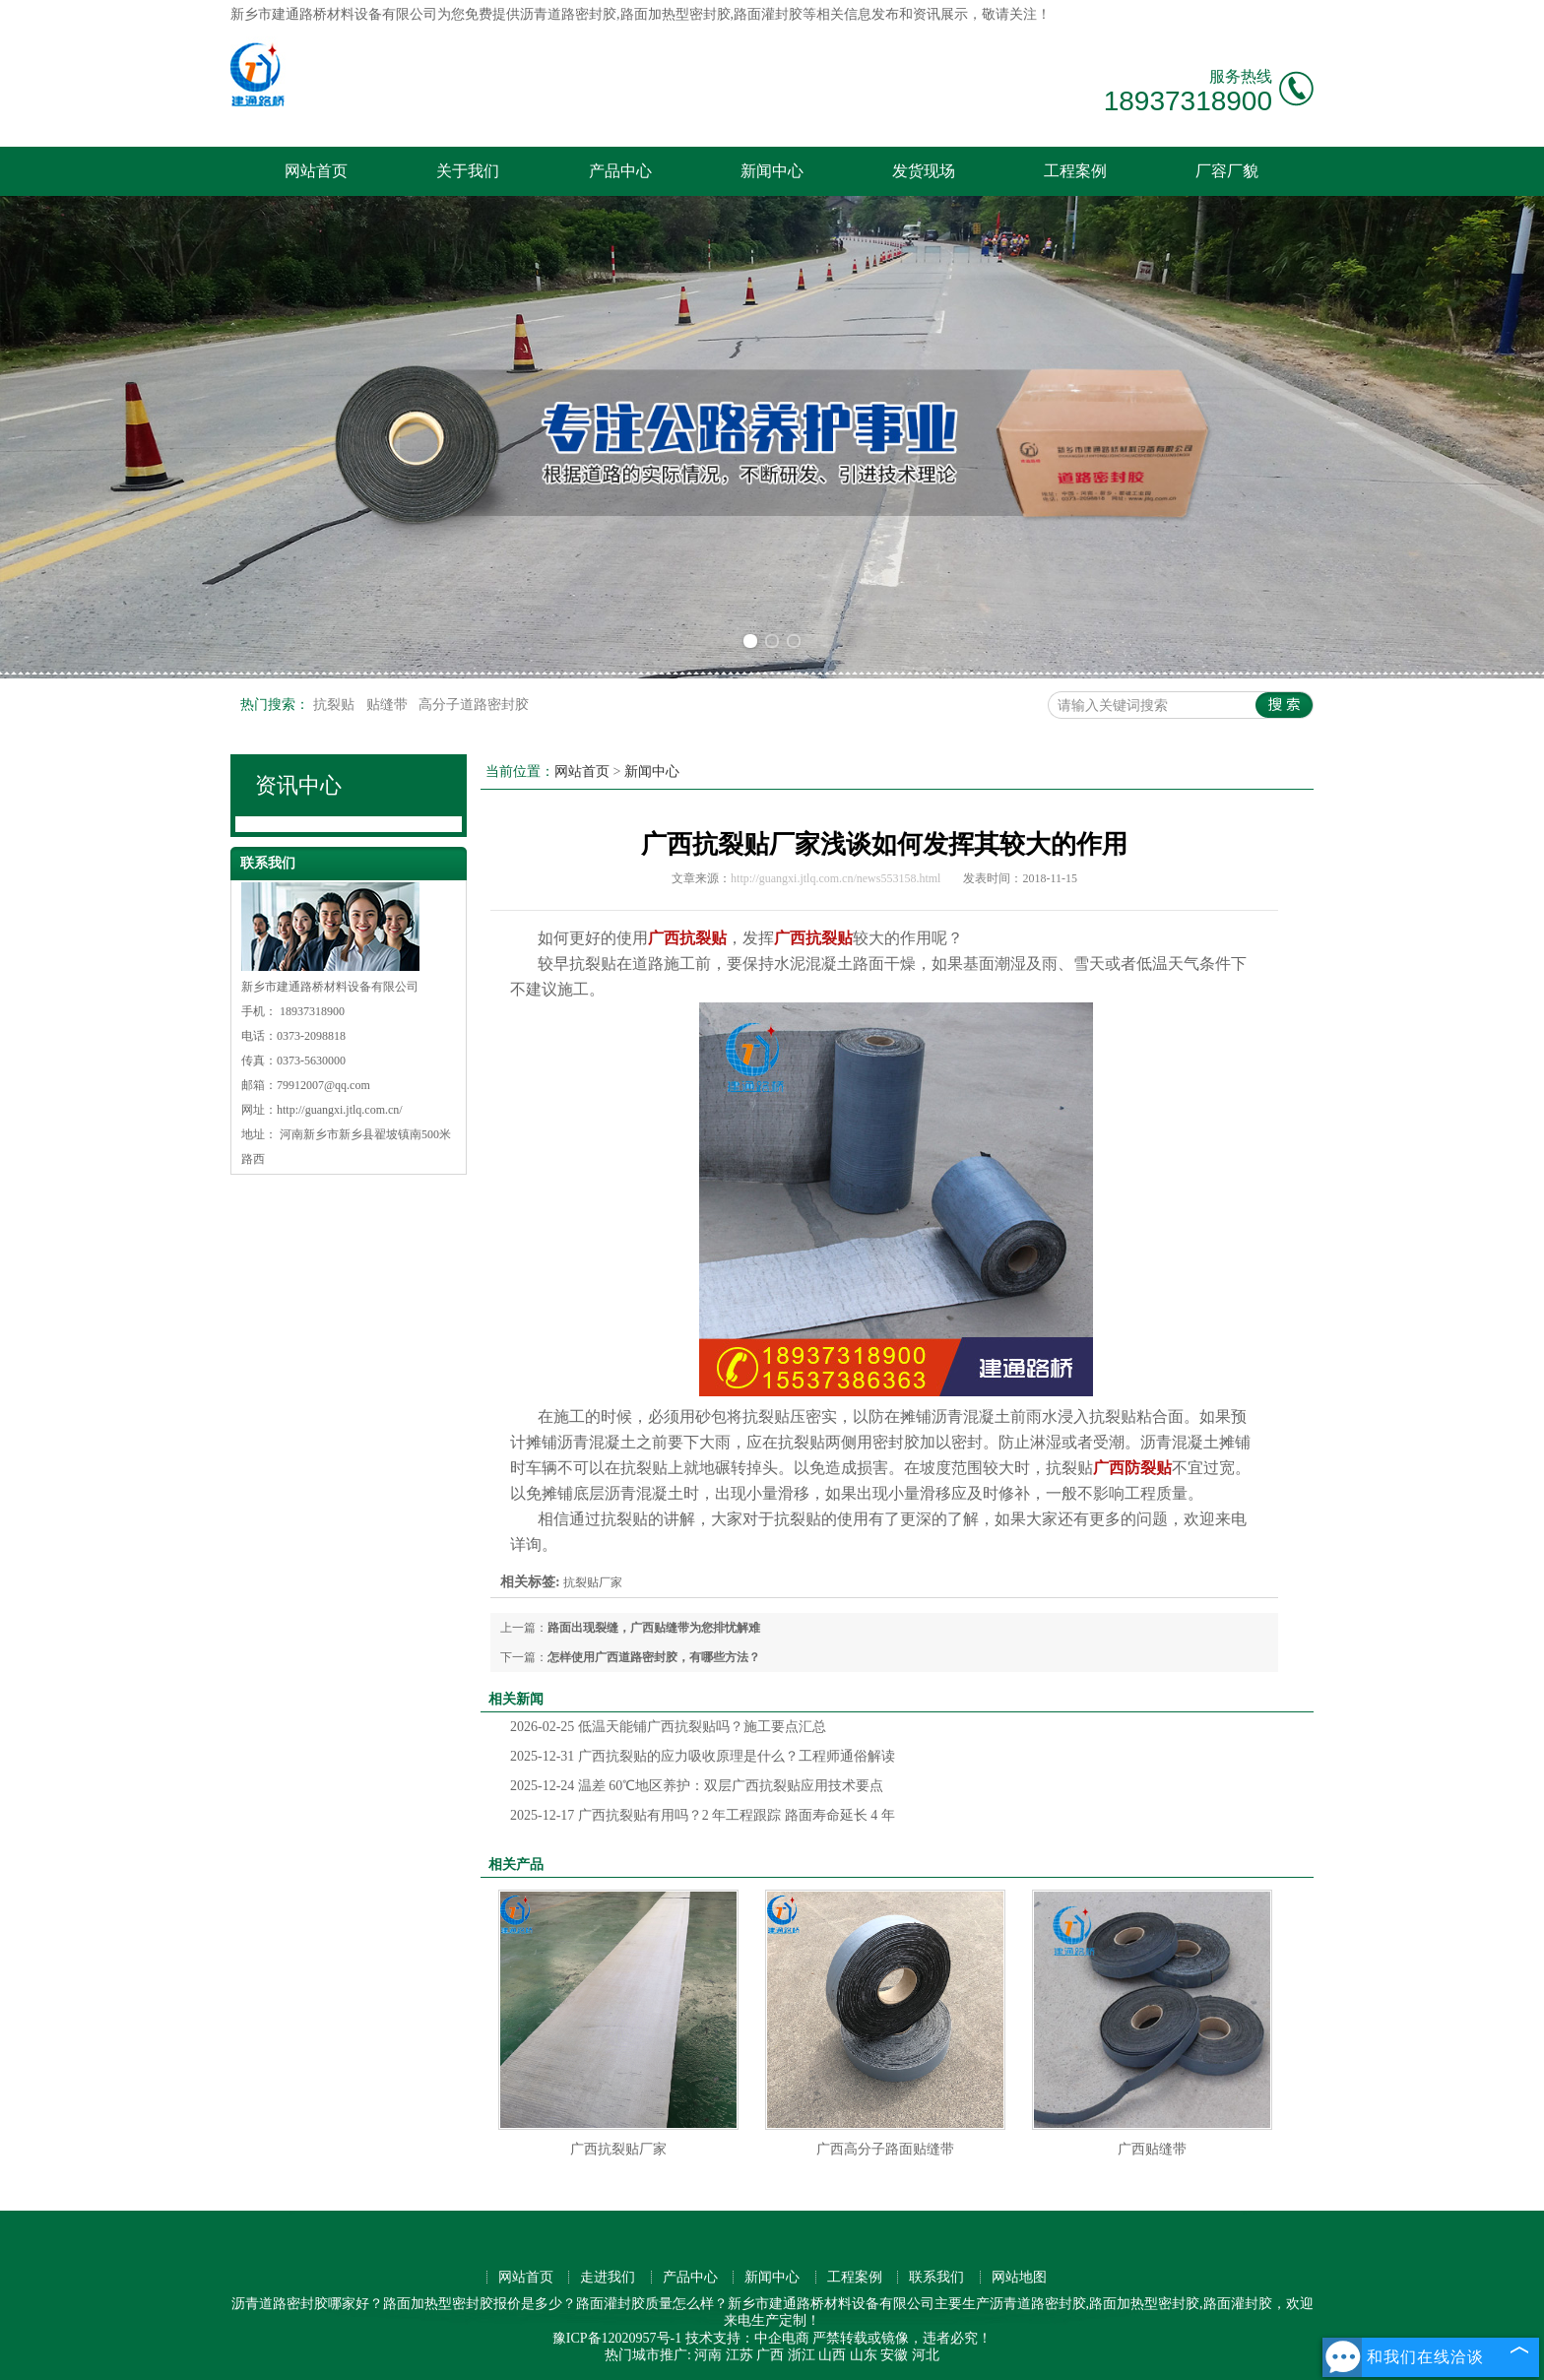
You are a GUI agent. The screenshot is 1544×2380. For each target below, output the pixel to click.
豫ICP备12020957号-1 (616, 2338)
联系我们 (936, 2277)
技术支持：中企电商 (747, 2338)
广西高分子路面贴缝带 (885, 2149)
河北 (925, 2355)
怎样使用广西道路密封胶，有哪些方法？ (653, 1657)
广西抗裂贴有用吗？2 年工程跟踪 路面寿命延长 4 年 (702, 1815)
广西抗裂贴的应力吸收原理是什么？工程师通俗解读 (702, 1756)
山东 (863, 2355)
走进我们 (607, 2277)
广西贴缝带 (1152, 2149)
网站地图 (1019, 2277)
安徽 (894, 2355)
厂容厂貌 (1226, 170)
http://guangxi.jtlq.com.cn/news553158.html (835, 878)
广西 (770, 2355)
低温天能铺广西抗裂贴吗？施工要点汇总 (668, 1726)
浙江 (801, 2355)
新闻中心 (772, 170)
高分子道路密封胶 (473, 704)
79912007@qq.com (323, 1085)
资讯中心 (298, 785)
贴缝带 (389, 704)
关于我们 (467, 170)
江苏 (739, 2355)
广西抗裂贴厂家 (618, 2149)
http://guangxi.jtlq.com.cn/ (340, 1110)
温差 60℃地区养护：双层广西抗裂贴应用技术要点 (696, 1785)
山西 (832, 2355)
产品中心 (620, 170)
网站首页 (316, 170)
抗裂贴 (335, 704)
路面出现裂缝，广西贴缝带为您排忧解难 (653, 1628)
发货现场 (923, 170)
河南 (708, 2355)
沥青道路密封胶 (568, 14)
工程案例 (1075, 170)
